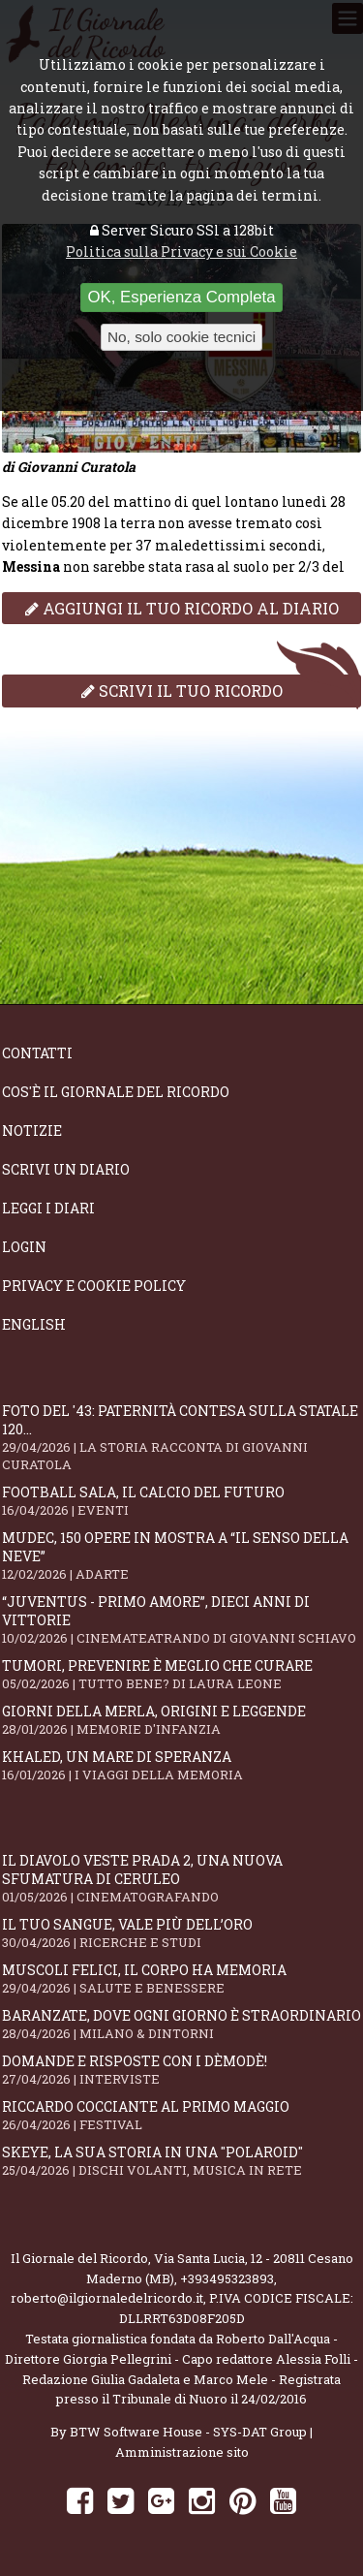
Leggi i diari (48, 1208)
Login (24, 1247)
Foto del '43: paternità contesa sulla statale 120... (181, 1437)
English (34, 1324)
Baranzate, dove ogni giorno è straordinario (181, 2024)
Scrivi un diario (66, 1169)
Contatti (37, 1053)
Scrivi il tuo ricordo (182, 690)
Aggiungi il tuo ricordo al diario (182, 608)
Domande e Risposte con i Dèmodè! (181, 2070)
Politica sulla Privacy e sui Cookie (181, 251)
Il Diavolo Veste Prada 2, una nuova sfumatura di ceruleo (181, 1878)
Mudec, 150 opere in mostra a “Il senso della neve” (181, 1555)
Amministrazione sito (182, 2452)
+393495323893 (227, 2278)
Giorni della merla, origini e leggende (181, 1720)
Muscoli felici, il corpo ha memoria (181, 1978)
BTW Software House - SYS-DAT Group (188, 2431)
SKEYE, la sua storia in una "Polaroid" (181, 2161)
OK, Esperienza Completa (181, 297)
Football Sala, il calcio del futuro (181, 1501)
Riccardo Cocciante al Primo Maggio (181, 2115)
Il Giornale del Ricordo (79, 2258)
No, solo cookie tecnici (181, 337)
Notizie (32, 1130)
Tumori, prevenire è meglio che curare (181, 1674)
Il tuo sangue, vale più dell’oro (181, 1933)
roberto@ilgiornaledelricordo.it (107, 2298)
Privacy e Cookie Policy (94, 1285)
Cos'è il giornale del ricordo (115, 1092)
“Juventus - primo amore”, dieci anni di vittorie (181, 1619)
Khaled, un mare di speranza (181, 1765)
